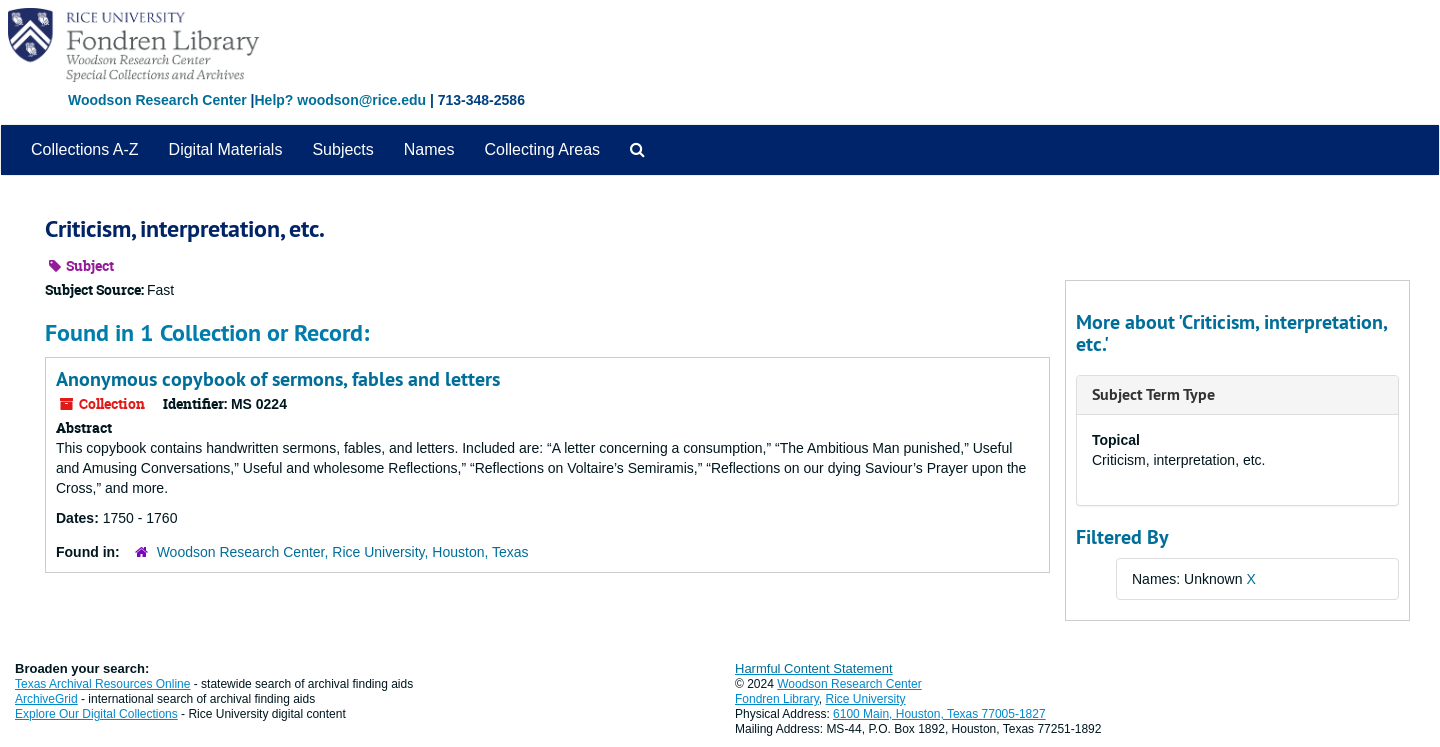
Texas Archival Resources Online (102, 684)
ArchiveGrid (46, 699)
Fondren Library (777, 699)
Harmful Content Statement (814, 668)
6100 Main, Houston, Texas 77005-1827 (939, 714)
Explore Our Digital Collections (96, 714)
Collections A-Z (85, 149)
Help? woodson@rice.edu (340, 100)
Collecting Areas (542, 149)
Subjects (342, 149)
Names (429, 149)
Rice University (866, 699)
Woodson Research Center (157, 100)
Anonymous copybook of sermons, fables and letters (278, 379)
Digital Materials (226, 149)
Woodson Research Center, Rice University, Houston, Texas (343, 552)
